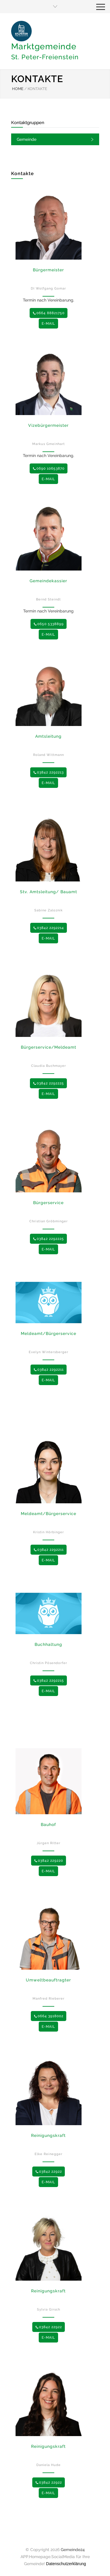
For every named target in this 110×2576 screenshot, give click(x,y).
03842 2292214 (48, 928)
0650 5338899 (48, 624)
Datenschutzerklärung (66, 2563)
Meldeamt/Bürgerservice (48, 1333)
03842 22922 (48, 2171)
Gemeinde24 (73, 2549)
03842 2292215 (48, 1680)
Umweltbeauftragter (48, 1980)
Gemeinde (26, 139)
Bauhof (48, 1824)
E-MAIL (48, 323)
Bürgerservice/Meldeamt (48, 1047)
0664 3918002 (48, 2016)
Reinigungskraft (48, 2135)
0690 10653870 (49, 468)
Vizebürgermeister (48, 425)
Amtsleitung (48, 736)
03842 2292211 (48, 1369)
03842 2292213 (48, 772)
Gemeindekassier (48, 580)
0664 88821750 (49, 313)
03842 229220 (48, 1861)
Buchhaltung (48, 1644)
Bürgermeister (48, 270)
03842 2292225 (48, 1083)
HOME (17, 89)
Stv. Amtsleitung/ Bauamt (48, 891)
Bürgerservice (48, 1202)
